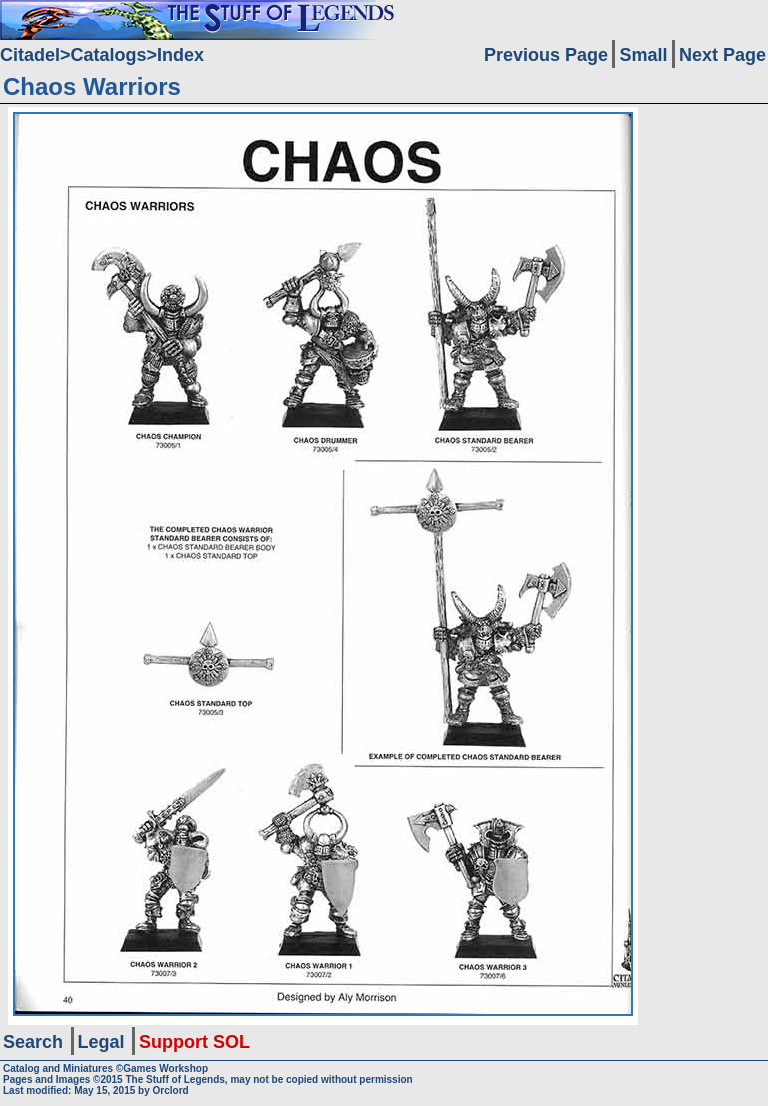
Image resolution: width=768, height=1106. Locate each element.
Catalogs (109, 55)
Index (180, 55)
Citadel (30, 55)
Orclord (171, 1090)
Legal (101, 1042)
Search (33, 1042)
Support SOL (194, 1042)
